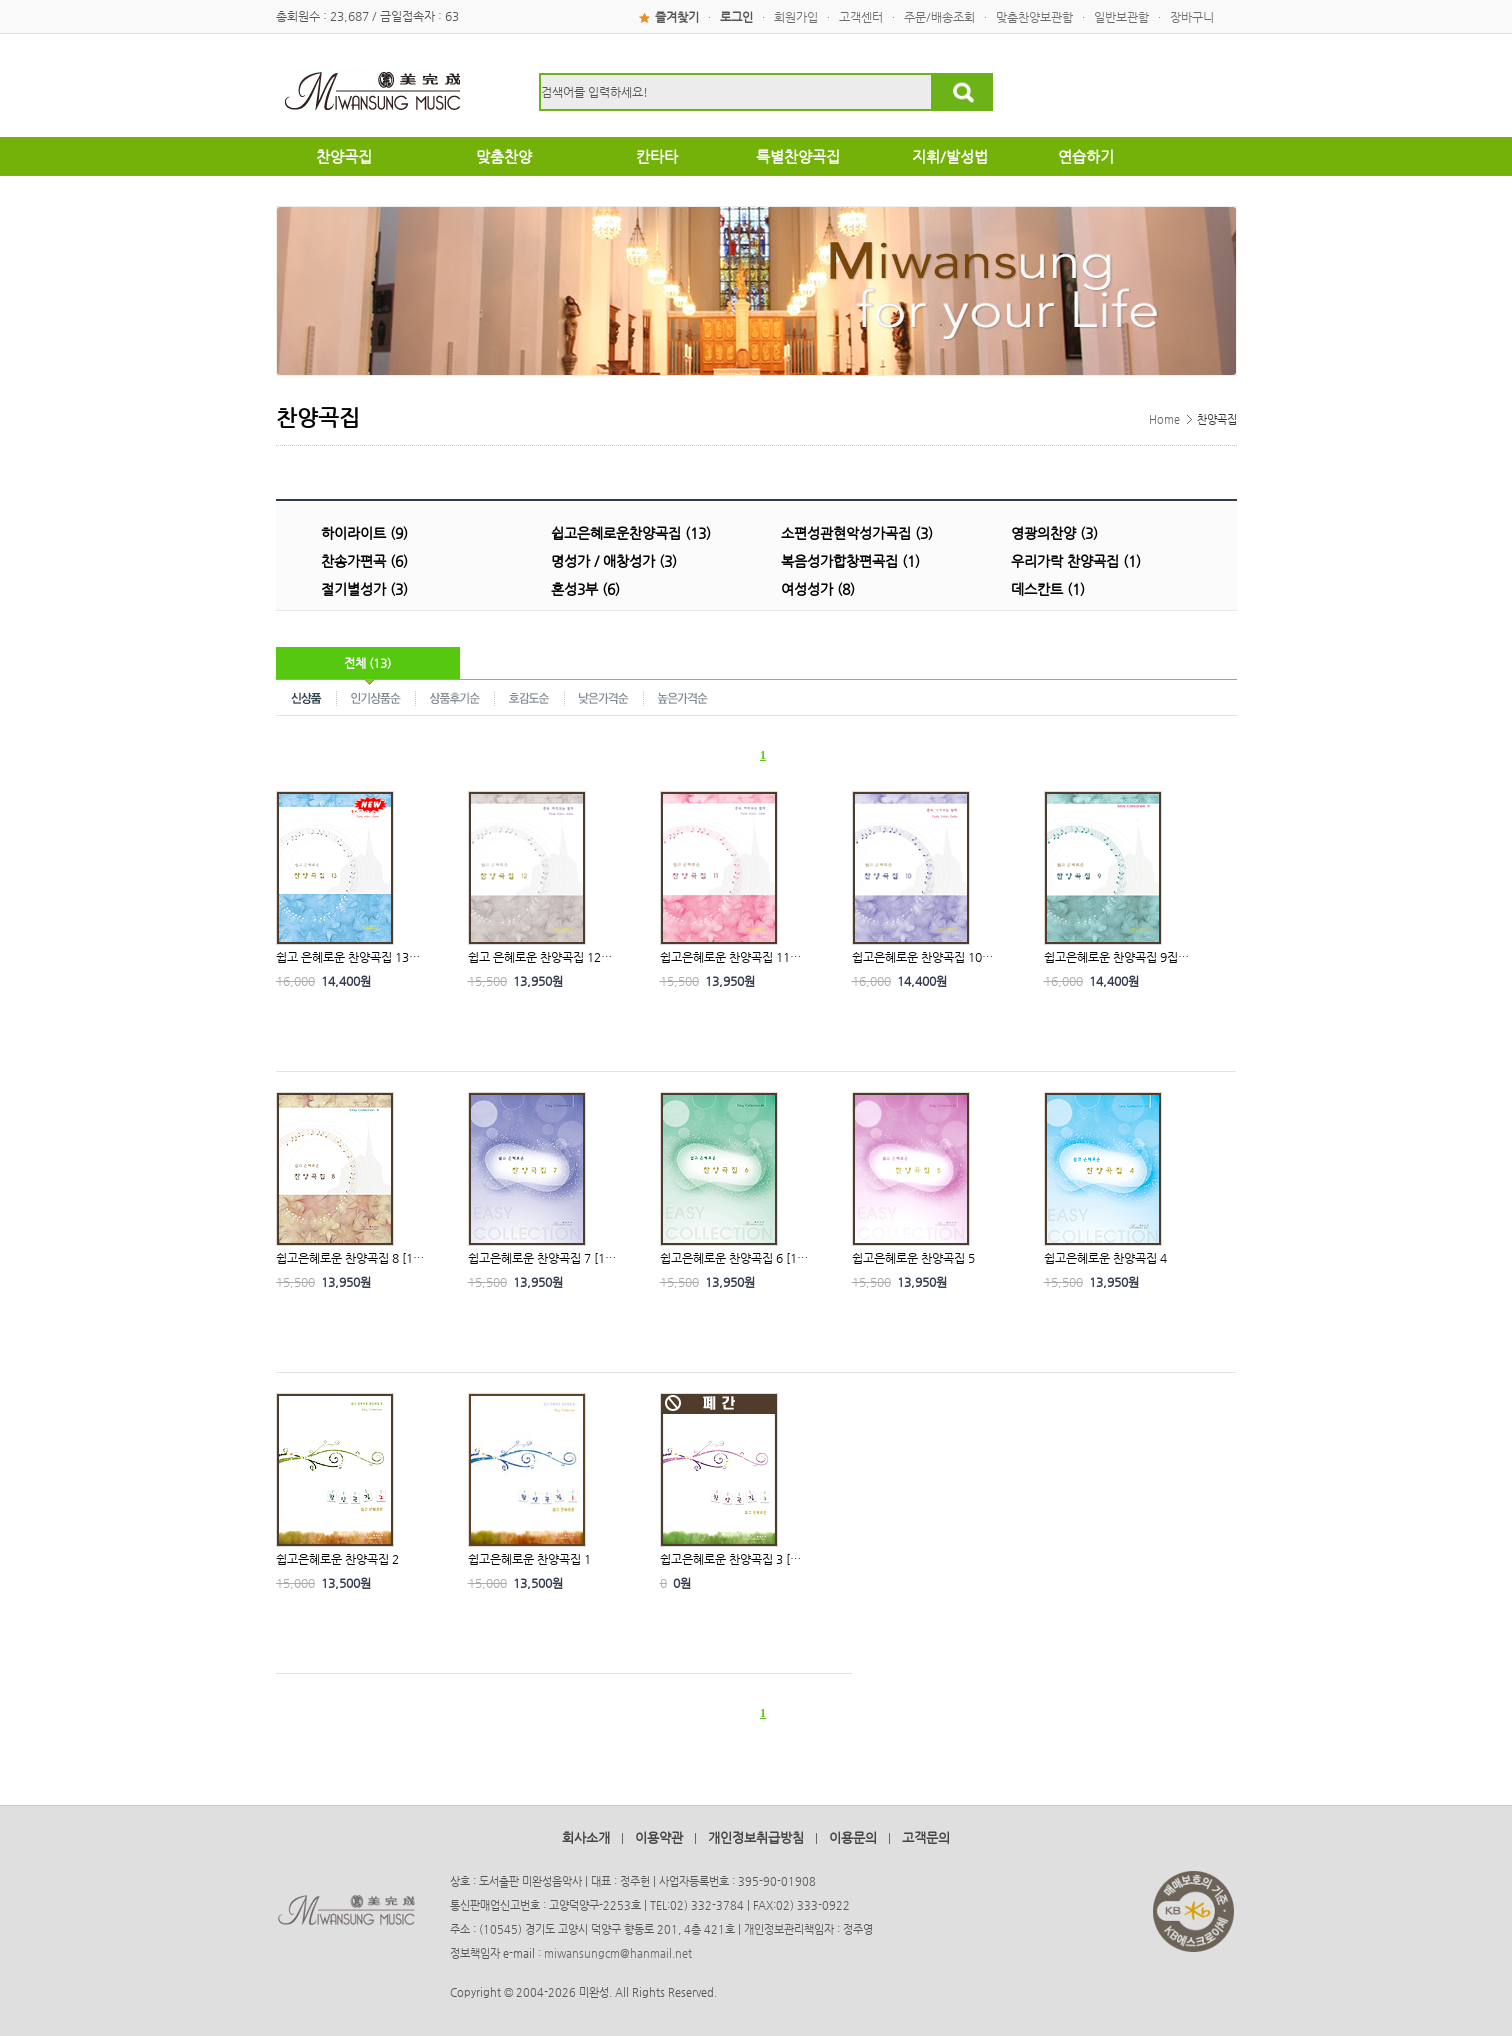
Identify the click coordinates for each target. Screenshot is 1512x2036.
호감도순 (530, 697)
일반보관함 (1121, 17)
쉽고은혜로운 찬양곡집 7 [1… (542, 1258)
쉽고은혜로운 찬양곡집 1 (529, 1559)
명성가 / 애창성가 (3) (614, 561)
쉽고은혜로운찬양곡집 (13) (631, 533)
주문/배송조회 (939, 17)
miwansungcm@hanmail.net (618, 1953)
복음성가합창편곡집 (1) (850, 561)
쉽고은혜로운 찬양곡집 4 (1105, 1258)
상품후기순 (455, 697)
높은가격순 (682, 697)
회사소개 (586, 1837)
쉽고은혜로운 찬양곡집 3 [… (730, 1559)
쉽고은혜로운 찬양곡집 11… (730, 957)
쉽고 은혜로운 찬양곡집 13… (348, 957)
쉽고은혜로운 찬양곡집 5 (913, 1258)
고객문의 (926, 1837)
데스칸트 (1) (1048, 589)
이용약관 (659, 1837)
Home (1164, 419)
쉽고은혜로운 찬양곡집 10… (922, 957)
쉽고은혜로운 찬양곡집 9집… (1116, 957)
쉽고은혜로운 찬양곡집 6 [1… (734, 1258)
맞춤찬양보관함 (1034, 17)
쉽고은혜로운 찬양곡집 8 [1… (350, 1258)
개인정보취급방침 (756, 1837)
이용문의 (853, 1837)
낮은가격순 (604, 697)
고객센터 (861, 17)
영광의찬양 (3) (1054, 533)
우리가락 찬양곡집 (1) (1076, 561)
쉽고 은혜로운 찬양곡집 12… (540, 957)
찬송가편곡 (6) (364, 561)
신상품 (306, 697)
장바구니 (1192, 17)
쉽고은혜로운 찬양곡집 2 (337, 1559)
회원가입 (796, 17)
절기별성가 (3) (364, 589)
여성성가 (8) (818, 589)
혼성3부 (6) (585, 589)
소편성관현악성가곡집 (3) (857, 533)
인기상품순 (376, 697)
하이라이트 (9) (364, 533)
